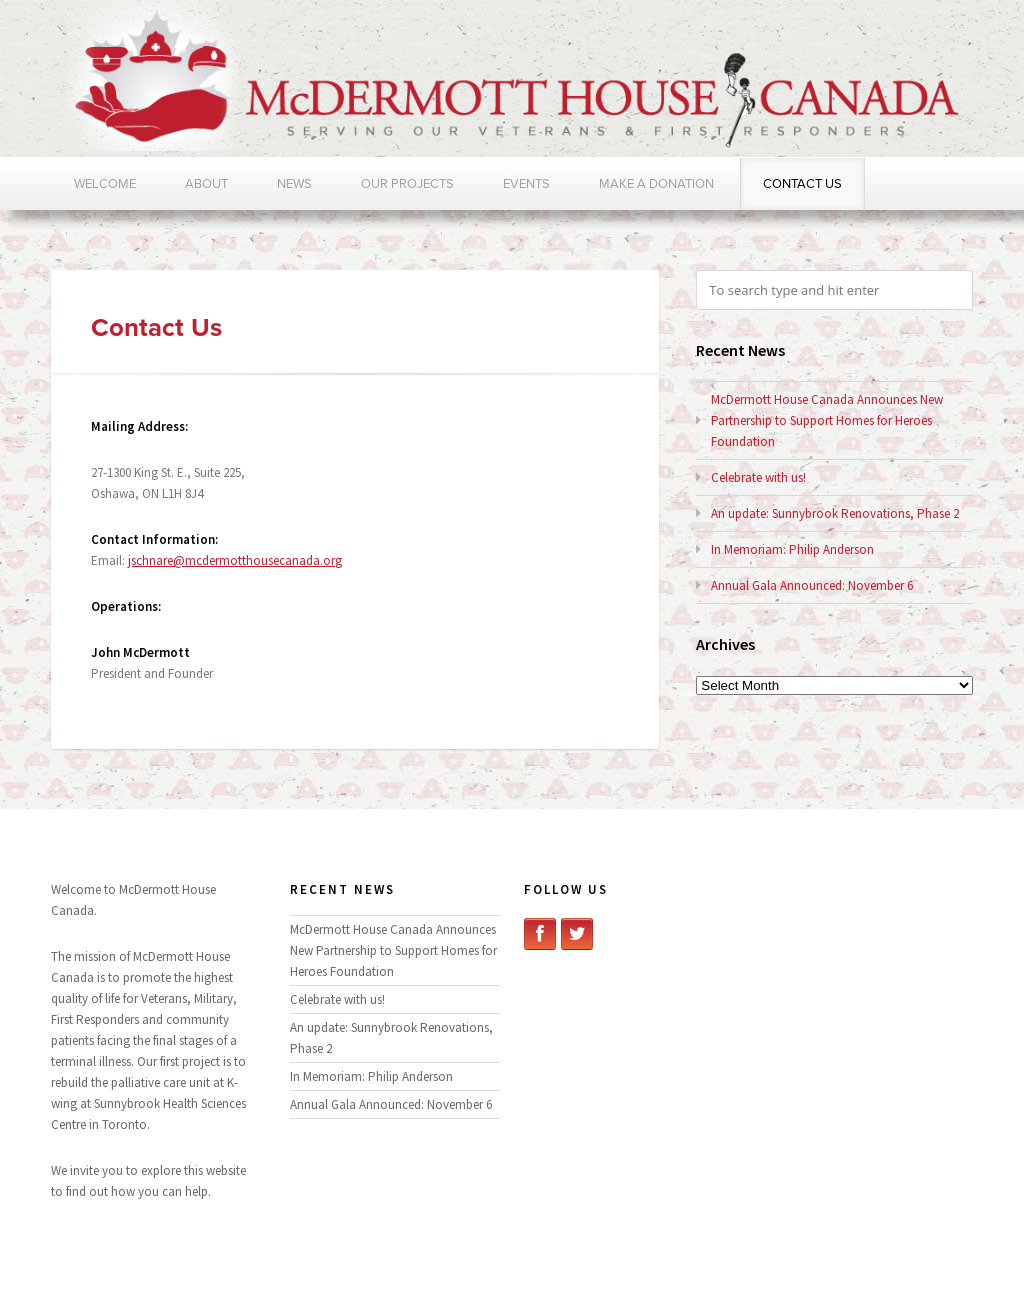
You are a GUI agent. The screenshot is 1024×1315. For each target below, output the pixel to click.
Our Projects (407, 184)
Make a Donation (656, 184)
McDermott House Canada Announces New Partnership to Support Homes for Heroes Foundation (827, 420)
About (206, 184)
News (294, 184)
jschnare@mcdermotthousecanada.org (235, 560)
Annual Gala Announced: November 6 (812, 585)
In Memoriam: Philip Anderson (792, 549)
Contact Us (802, 184)
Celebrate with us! (758, 477)
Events (526, 184)
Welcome (105, 184)
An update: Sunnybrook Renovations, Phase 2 (835, 513)
